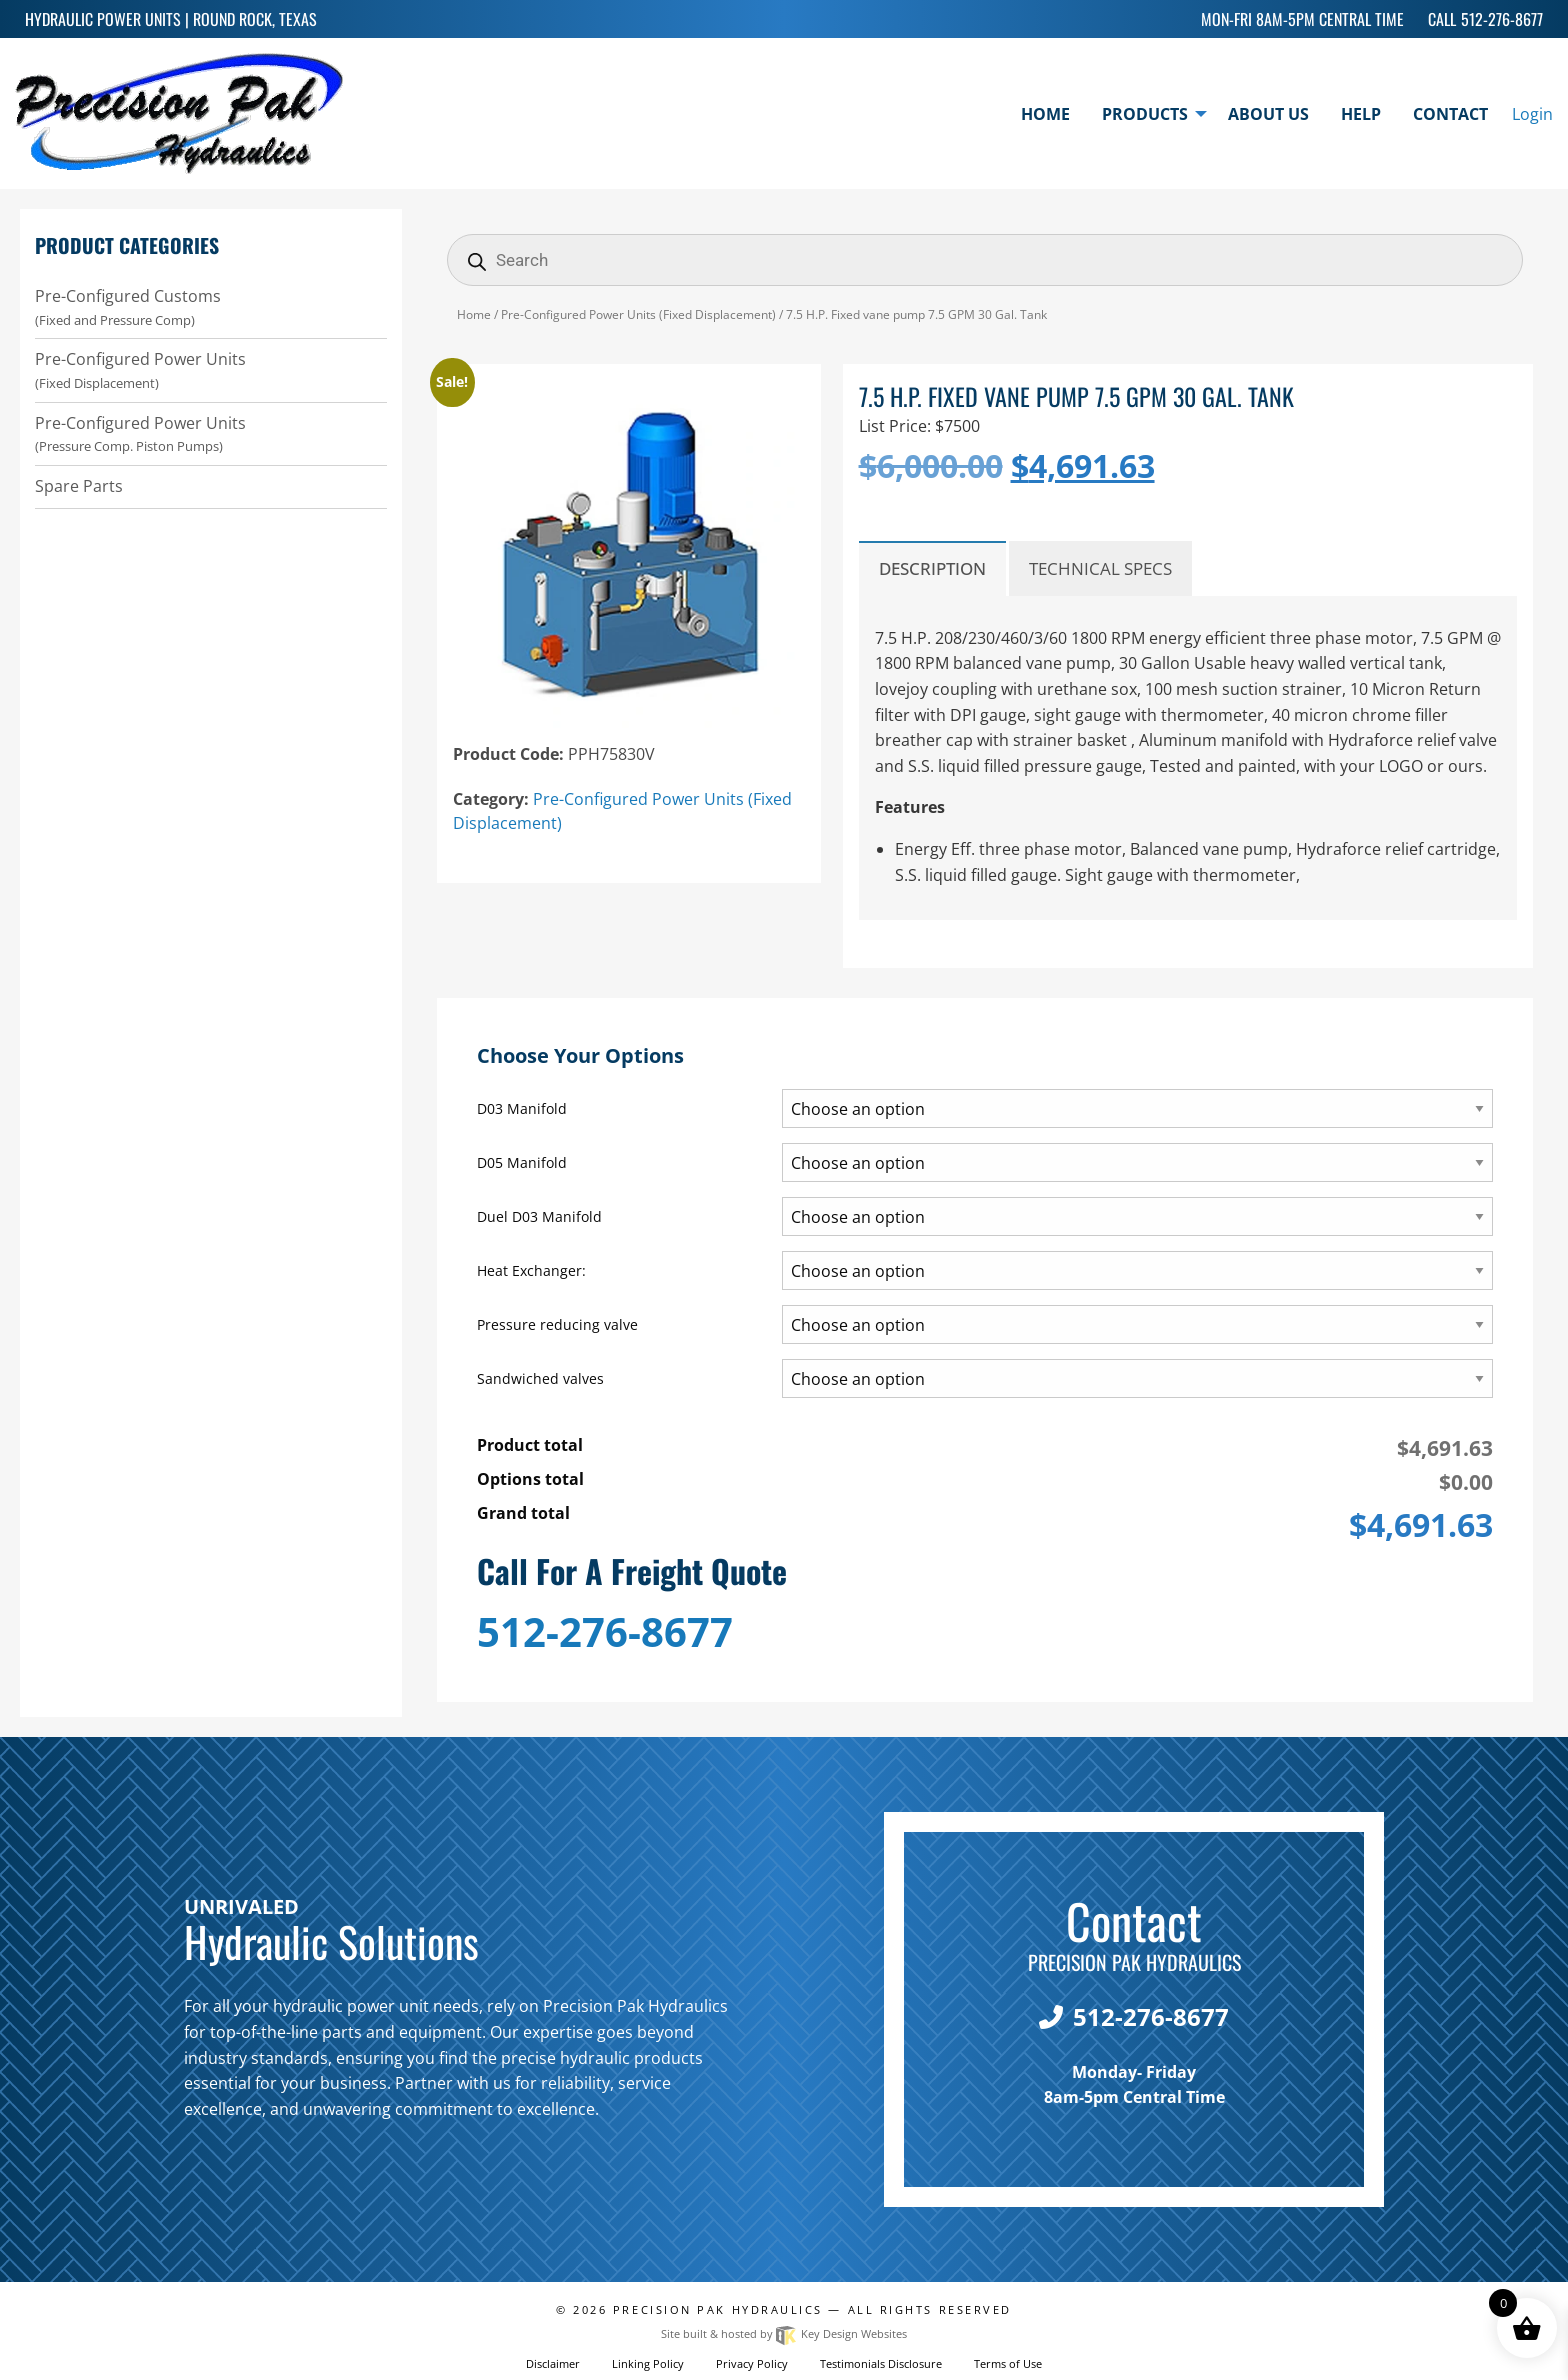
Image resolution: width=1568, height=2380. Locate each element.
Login (1532, 114)
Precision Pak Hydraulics (718, 2309)
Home (474, 314)
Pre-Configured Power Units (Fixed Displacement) (638, 314)
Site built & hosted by (783, 2333)
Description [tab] (932, 568)
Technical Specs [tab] (1100, 568)
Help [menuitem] (1361, 114)
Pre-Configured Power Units (211, 370)
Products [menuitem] (1145, 114)
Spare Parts (79, 486)
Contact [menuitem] (1450, 114)
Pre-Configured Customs (211, 307)
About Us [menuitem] (1268, 114)
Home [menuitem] (1045, 114)
